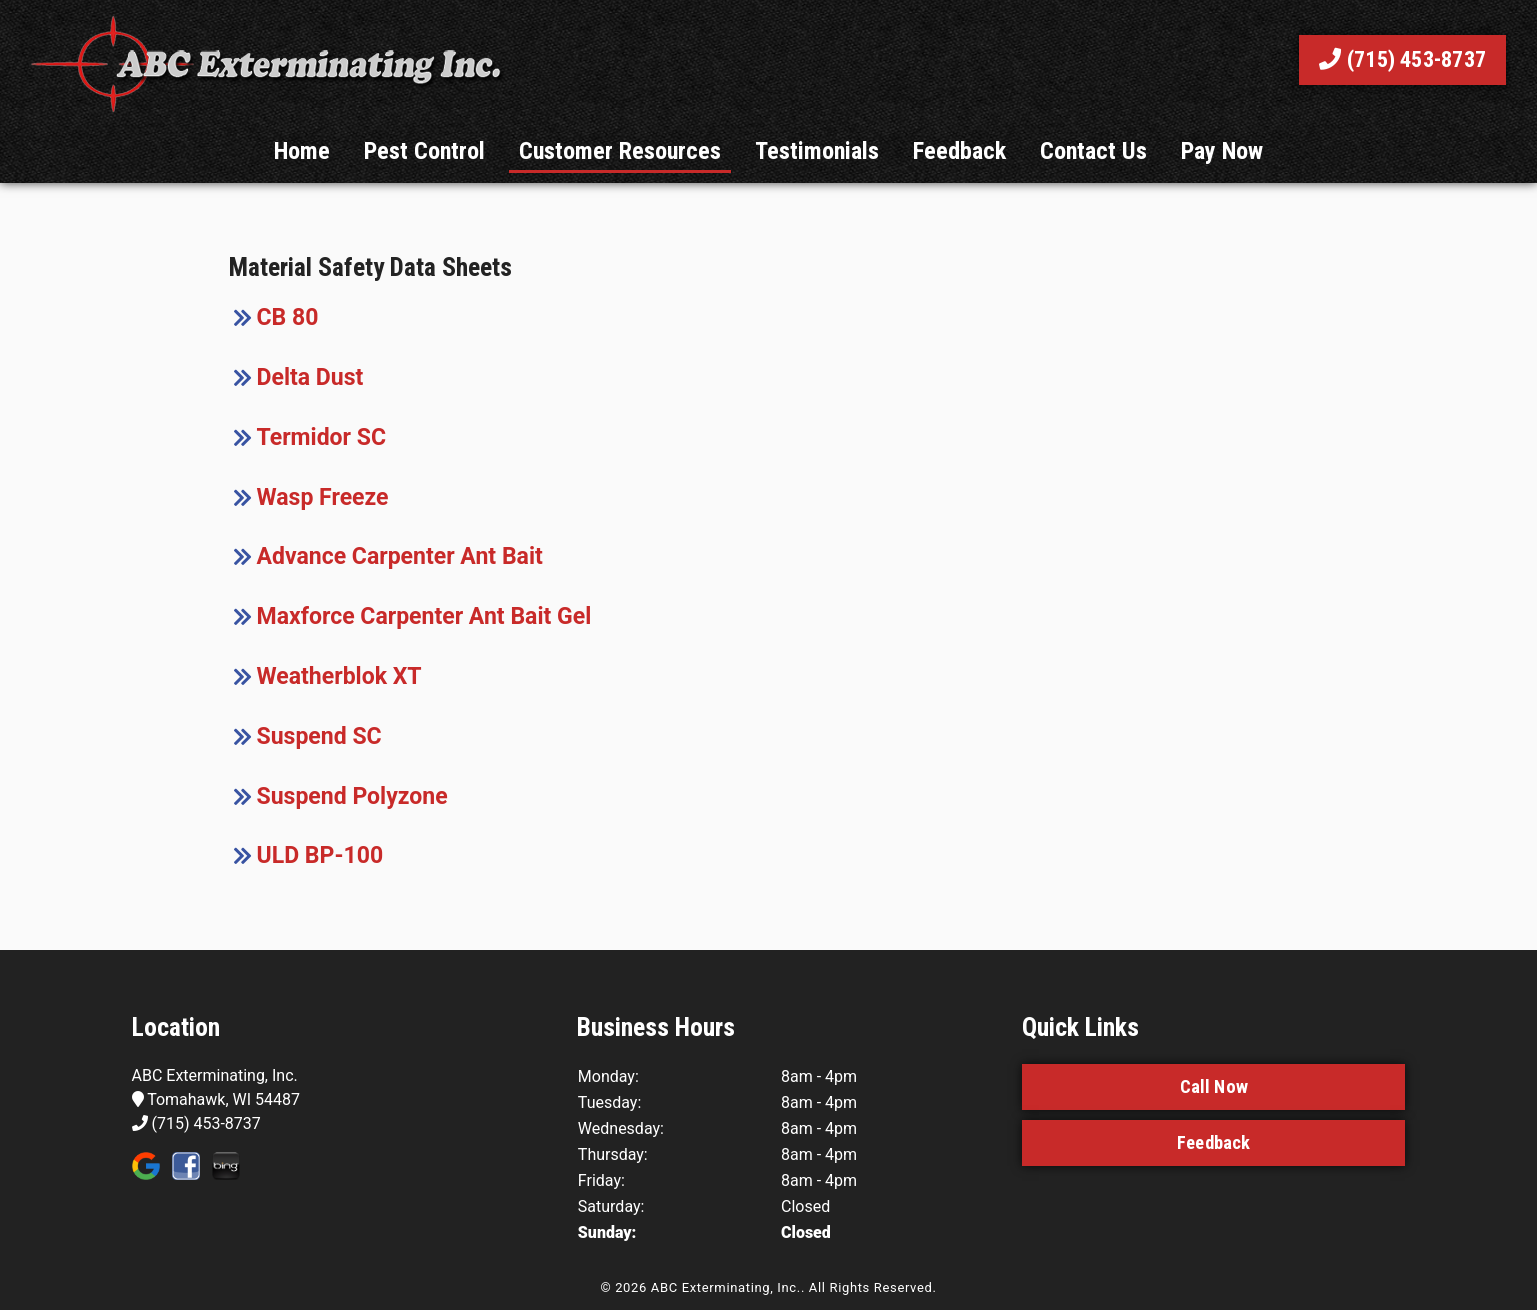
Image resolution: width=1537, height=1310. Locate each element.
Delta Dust (310, 377)
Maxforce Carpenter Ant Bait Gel (424, 616)
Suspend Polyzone (352, 796)
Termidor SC (322, 437)
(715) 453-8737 (1402, 59)
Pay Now (1222, 151)
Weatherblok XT (339, 676)
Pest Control (424, 151)
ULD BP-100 (320, 855)
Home (302, 151)
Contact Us (1093, 151)
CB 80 (288, 317)
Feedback (959, 151)
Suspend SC (319, 736)
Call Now (1214, 1086)
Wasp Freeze (323, 497)
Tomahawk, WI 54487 (216, 1099)
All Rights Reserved (871, 1287)
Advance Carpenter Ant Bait (400, 556)
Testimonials (817, 151)
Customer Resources (620, 151)
